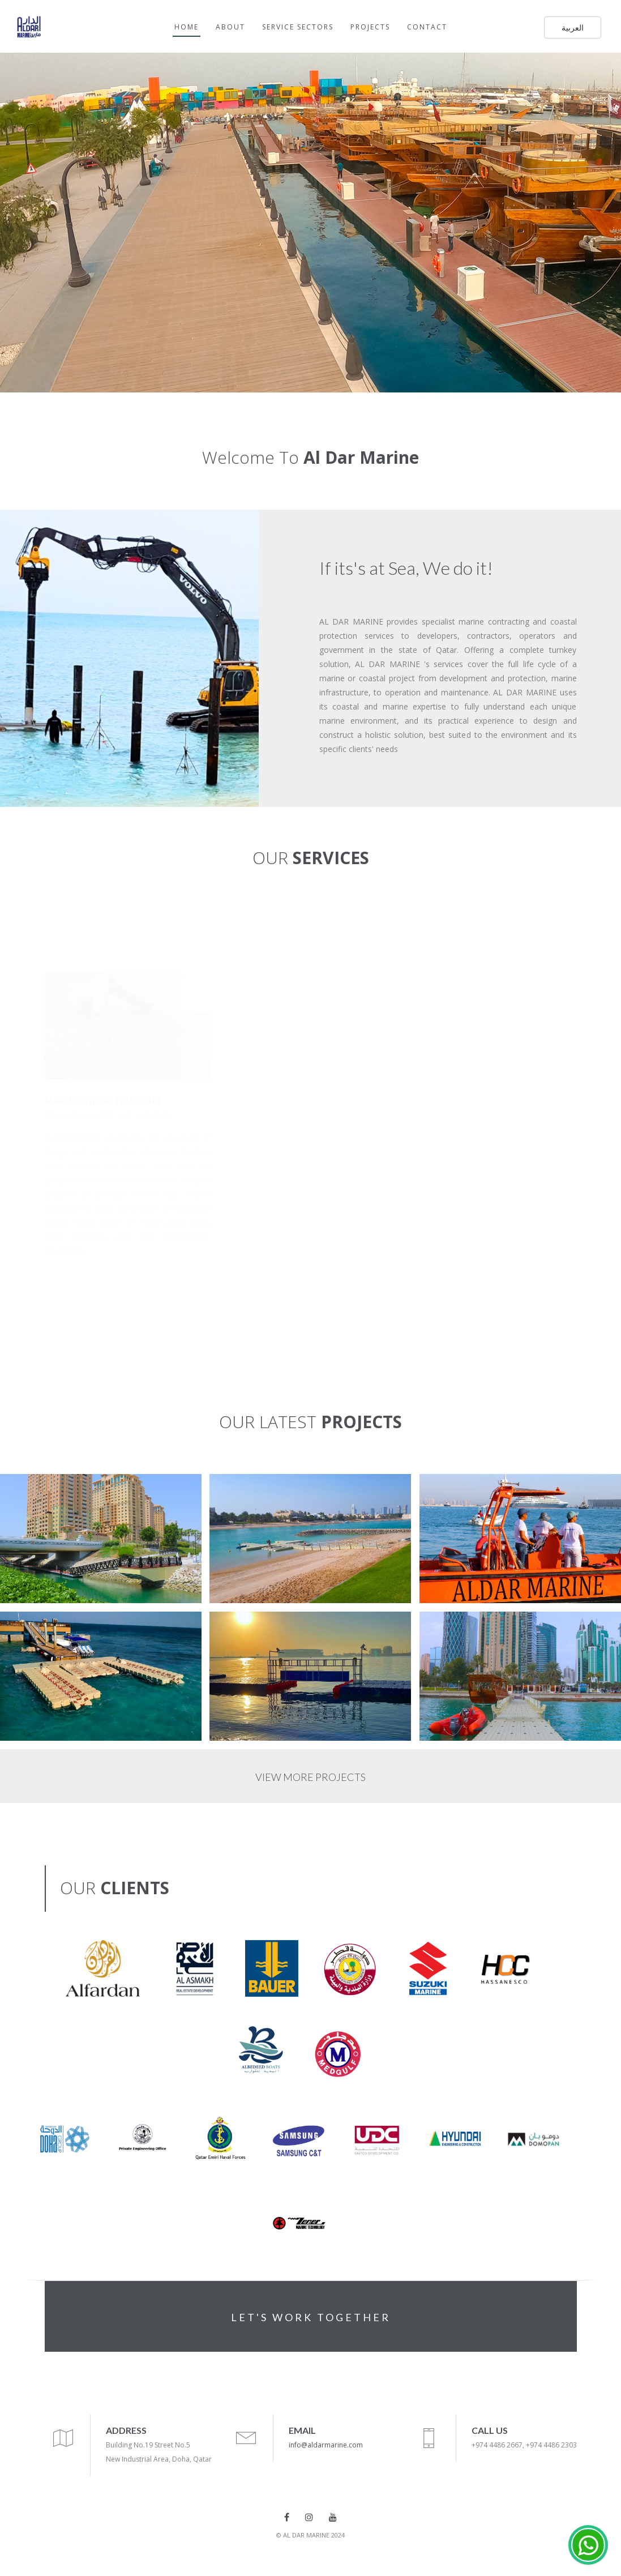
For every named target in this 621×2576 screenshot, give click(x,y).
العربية (573, 27)
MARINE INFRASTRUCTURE (103, 1101)
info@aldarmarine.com (326, 2445)
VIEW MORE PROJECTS (310, 1777)
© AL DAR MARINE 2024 (310, 2535)
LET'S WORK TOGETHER (311, 2317)
